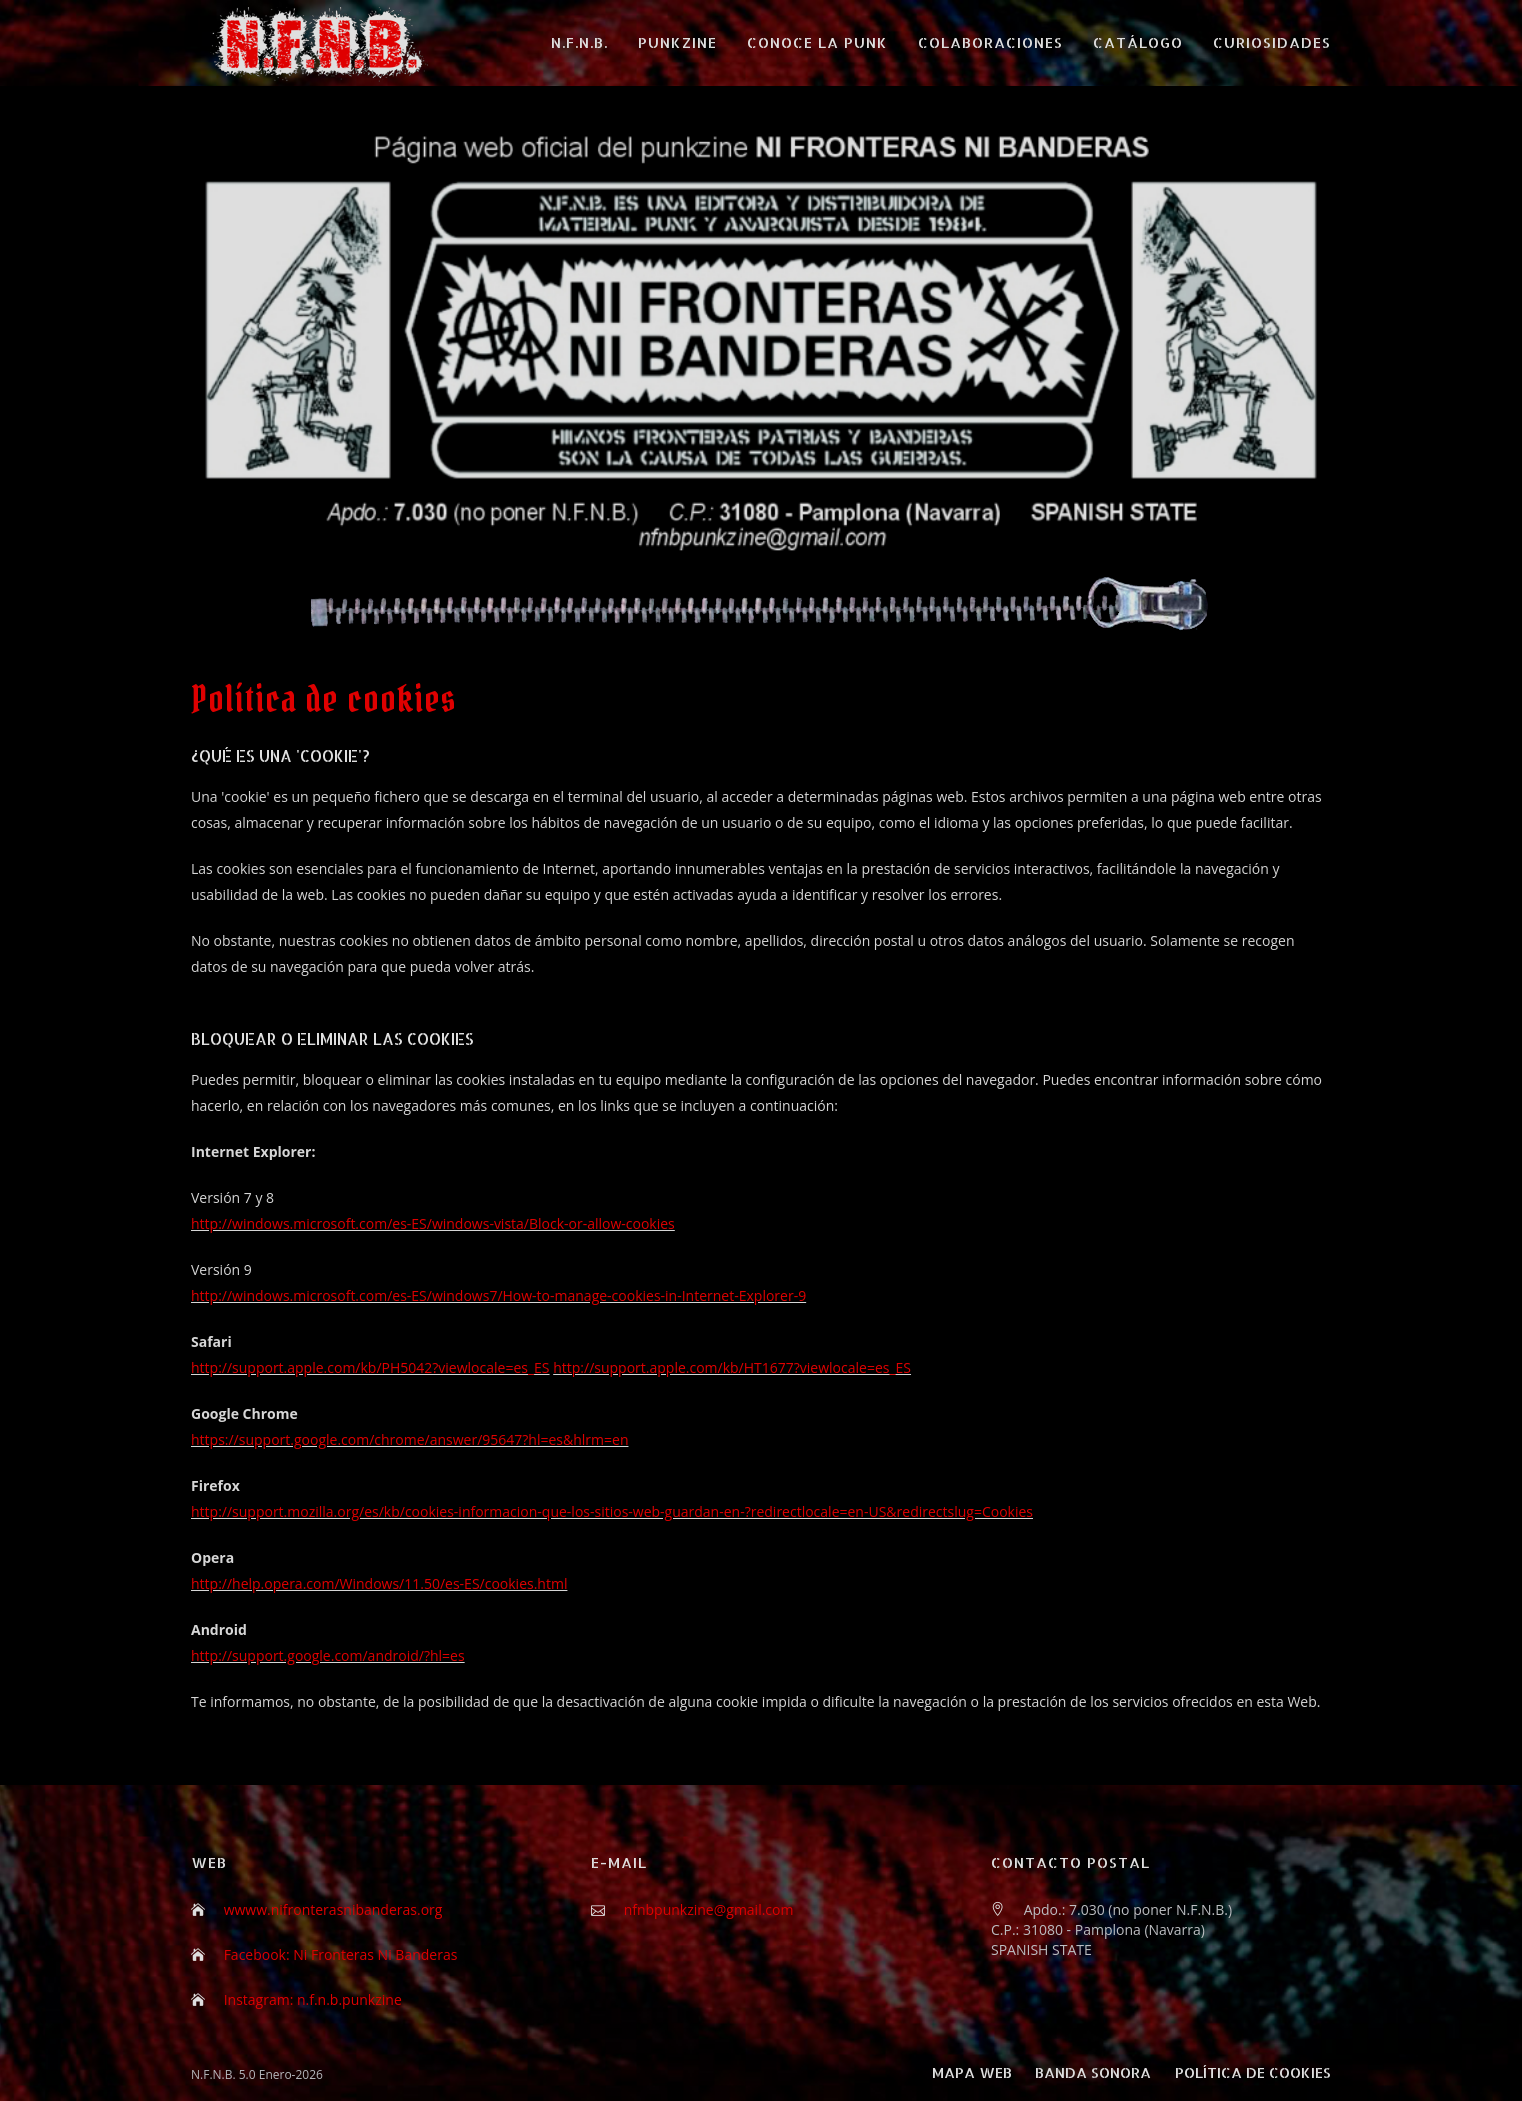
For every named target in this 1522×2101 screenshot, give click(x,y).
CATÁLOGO (1138, 42)
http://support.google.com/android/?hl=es (328, 1655)
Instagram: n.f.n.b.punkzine (313, 1999)
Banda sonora (1093, 2072)
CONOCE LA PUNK (817, 42)
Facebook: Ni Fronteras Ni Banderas (341, 1954)
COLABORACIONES (990, 42)
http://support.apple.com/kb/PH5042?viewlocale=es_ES (370, 1367)
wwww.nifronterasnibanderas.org (333, 1909)
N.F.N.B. (579, 42)
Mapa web (972, 2072)
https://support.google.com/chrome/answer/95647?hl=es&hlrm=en (409, 1439)
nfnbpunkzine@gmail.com (709, 1909)
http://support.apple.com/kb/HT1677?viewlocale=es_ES (732, 1367)
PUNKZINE (677, 42)
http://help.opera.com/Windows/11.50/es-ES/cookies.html (379, 1583)
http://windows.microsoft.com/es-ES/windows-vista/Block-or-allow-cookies (433, 1223)
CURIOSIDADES (1272, 42)
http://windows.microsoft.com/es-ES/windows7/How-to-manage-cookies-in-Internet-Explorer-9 (498, 1295)
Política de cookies (1253, 2072)
